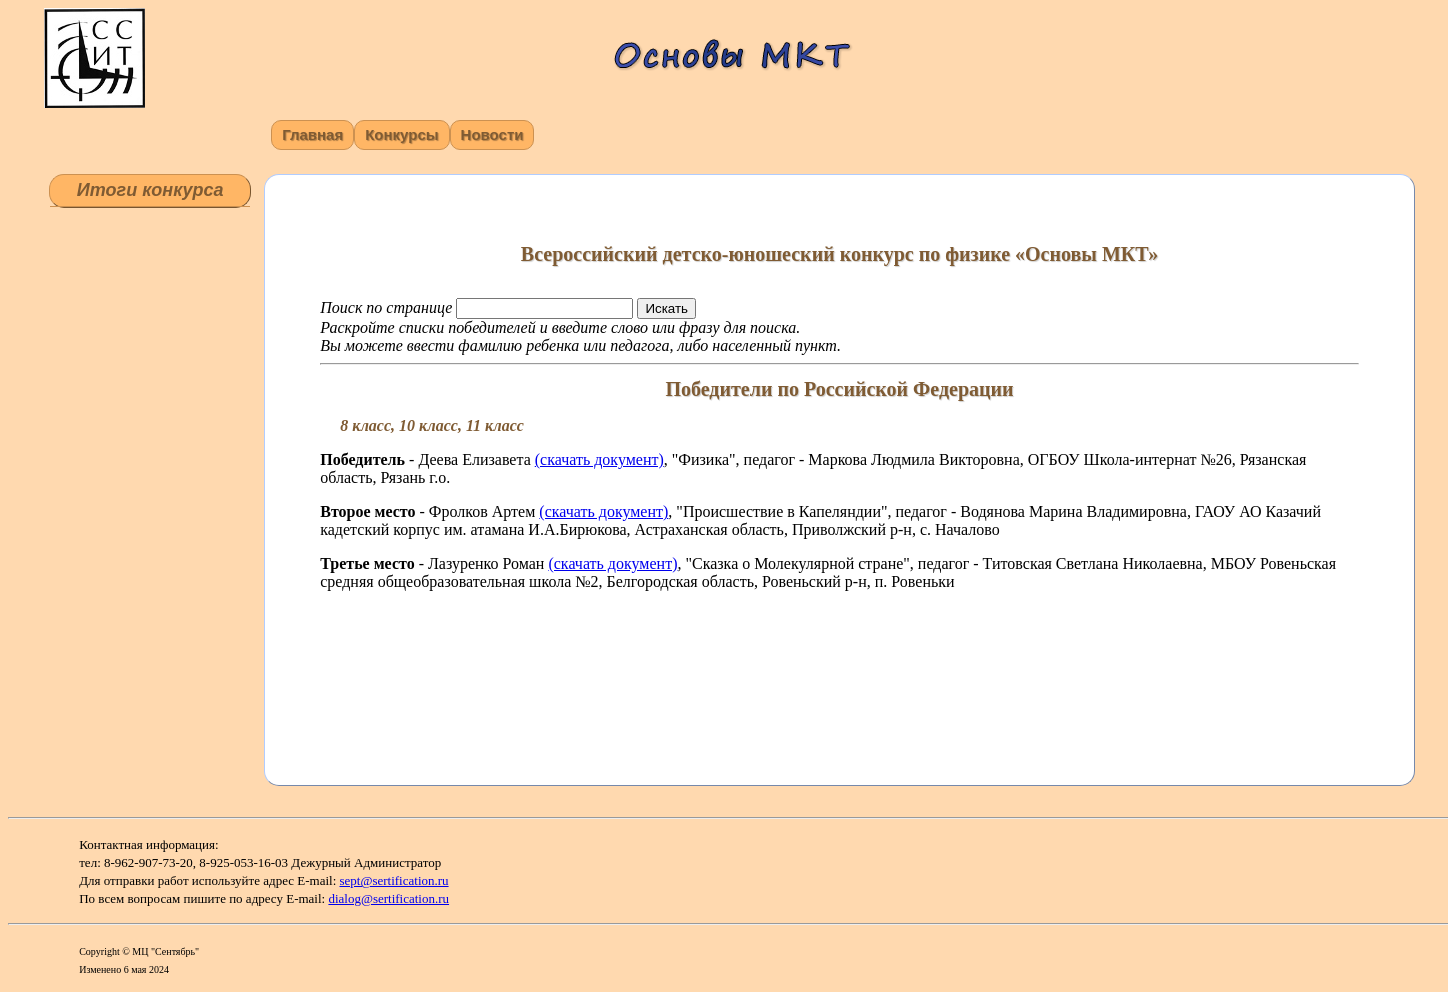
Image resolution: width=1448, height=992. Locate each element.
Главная (312, 134)
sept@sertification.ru (394, 880)
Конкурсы (401, 134)
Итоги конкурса (150, 190)
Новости (492, 134)
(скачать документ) (599, 459)
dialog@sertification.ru (388, 898)
